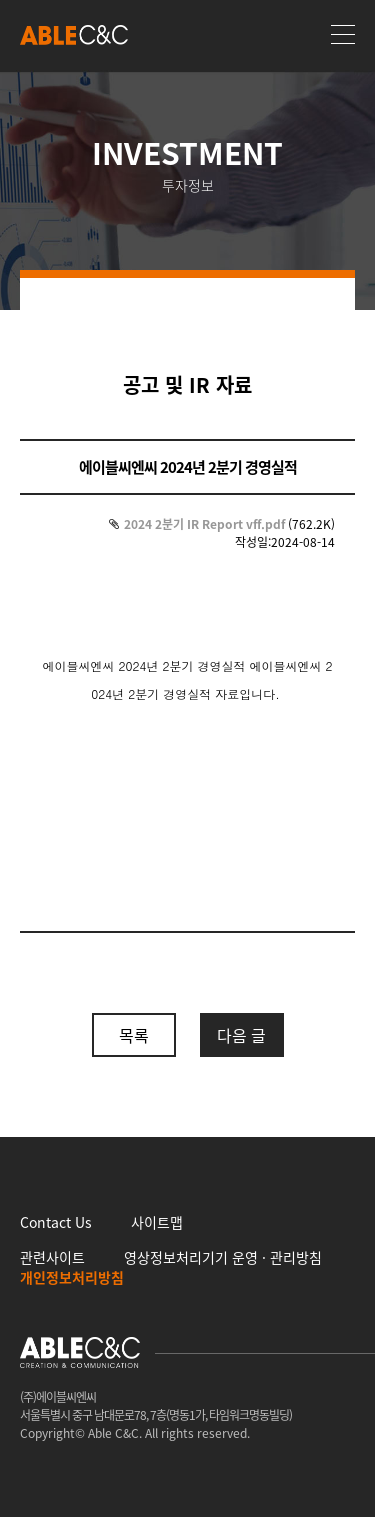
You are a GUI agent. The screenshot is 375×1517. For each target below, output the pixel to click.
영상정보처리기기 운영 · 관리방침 (223, 1257)
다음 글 (241, 1035)
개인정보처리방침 (72, 1277)
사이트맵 (157, 1222)
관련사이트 (52, 1257)
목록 (134, 1035)
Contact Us (56, 1222)
